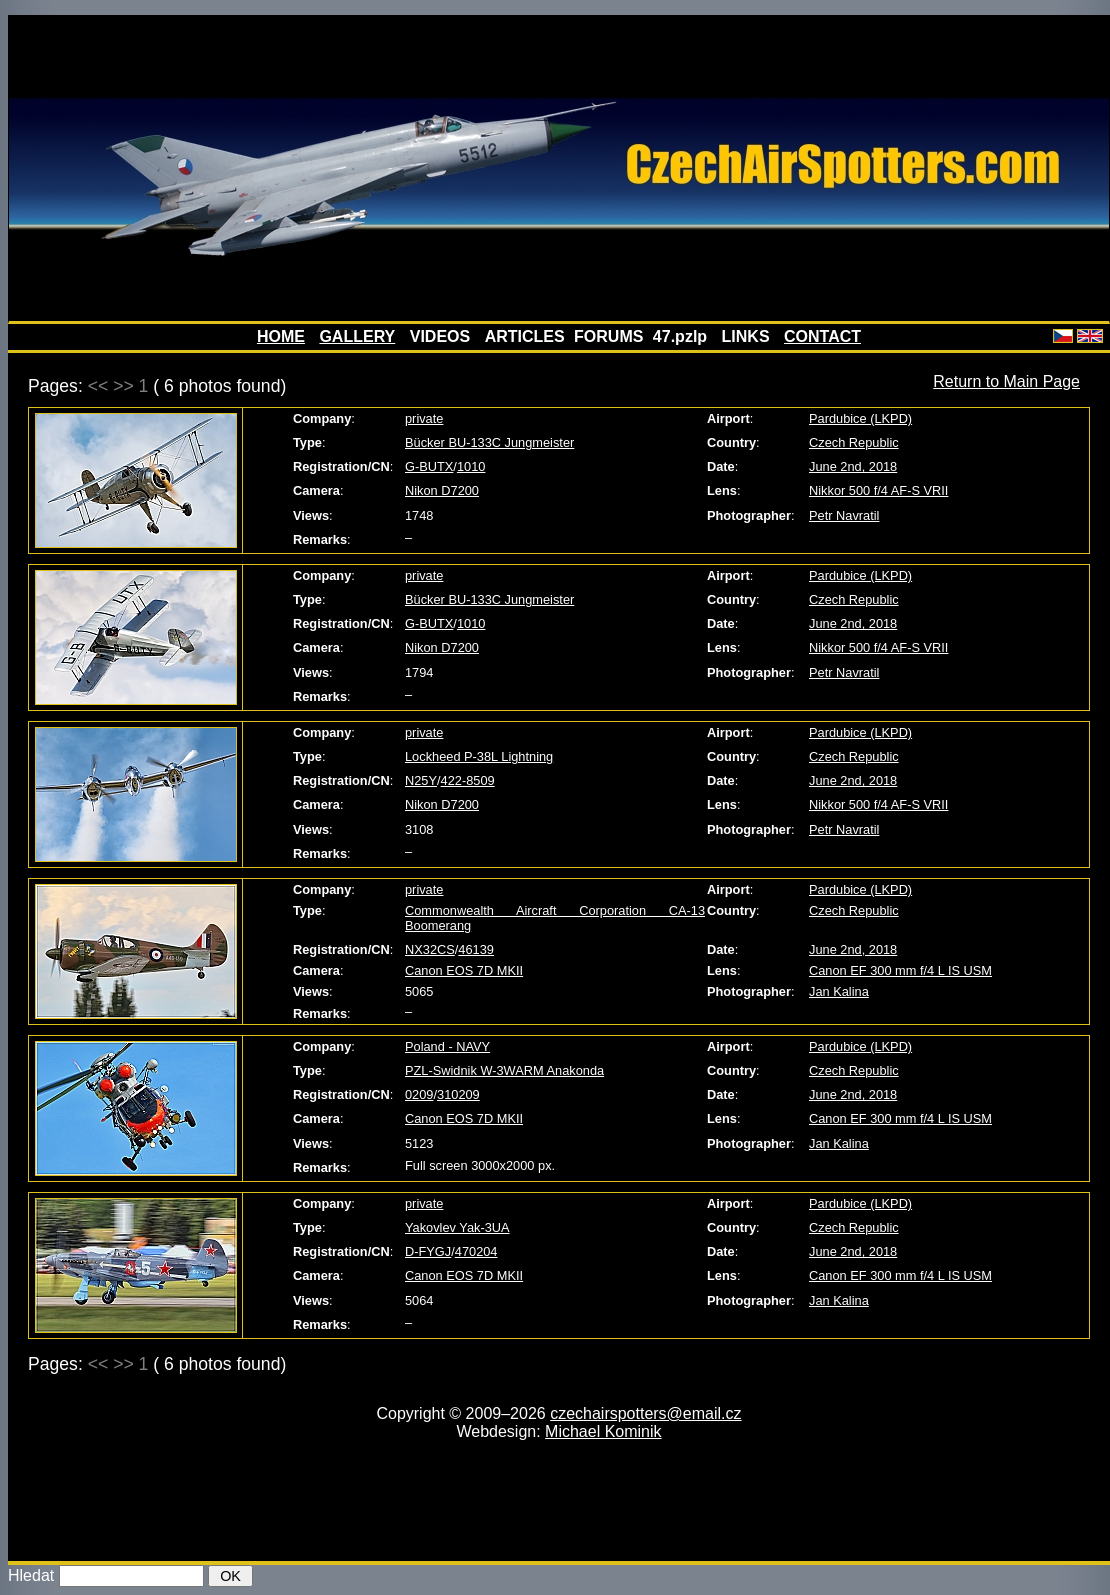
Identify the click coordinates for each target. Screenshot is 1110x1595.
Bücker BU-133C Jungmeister (489, 442)
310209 (458, 1094)
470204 (476, 1251)
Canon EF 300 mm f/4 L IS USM (900, 970)
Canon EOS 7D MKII (464, 970)
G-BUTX (429, 466)
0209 (419, 1094)
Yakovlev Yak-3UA (457, 1227)
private (424, 418)
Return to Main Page (1006, 381)
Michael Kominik (603, 1431)
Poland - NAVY (447, 1046)
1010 (471, 466)
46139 (476, 949)
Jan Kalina (839, 991)
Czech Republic (854, 442)
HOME (281, 336)
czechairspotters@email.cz (645, 1413)
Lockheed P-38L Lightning (479, 756)
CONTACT (822, 336)
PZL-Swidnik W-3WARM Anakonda (504, 1070)
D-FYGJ (428, 1251)
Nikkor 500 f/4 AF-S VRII (878, 490)
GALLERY (357, 336)
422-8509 (468, 780)
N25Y (421, 780)
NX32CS (430, 949)
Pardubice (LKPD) (860, 418)
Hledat (31, 1575)
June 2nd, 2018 (853, 466)
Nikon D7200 (442, 490)
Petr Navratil (844, 515)
